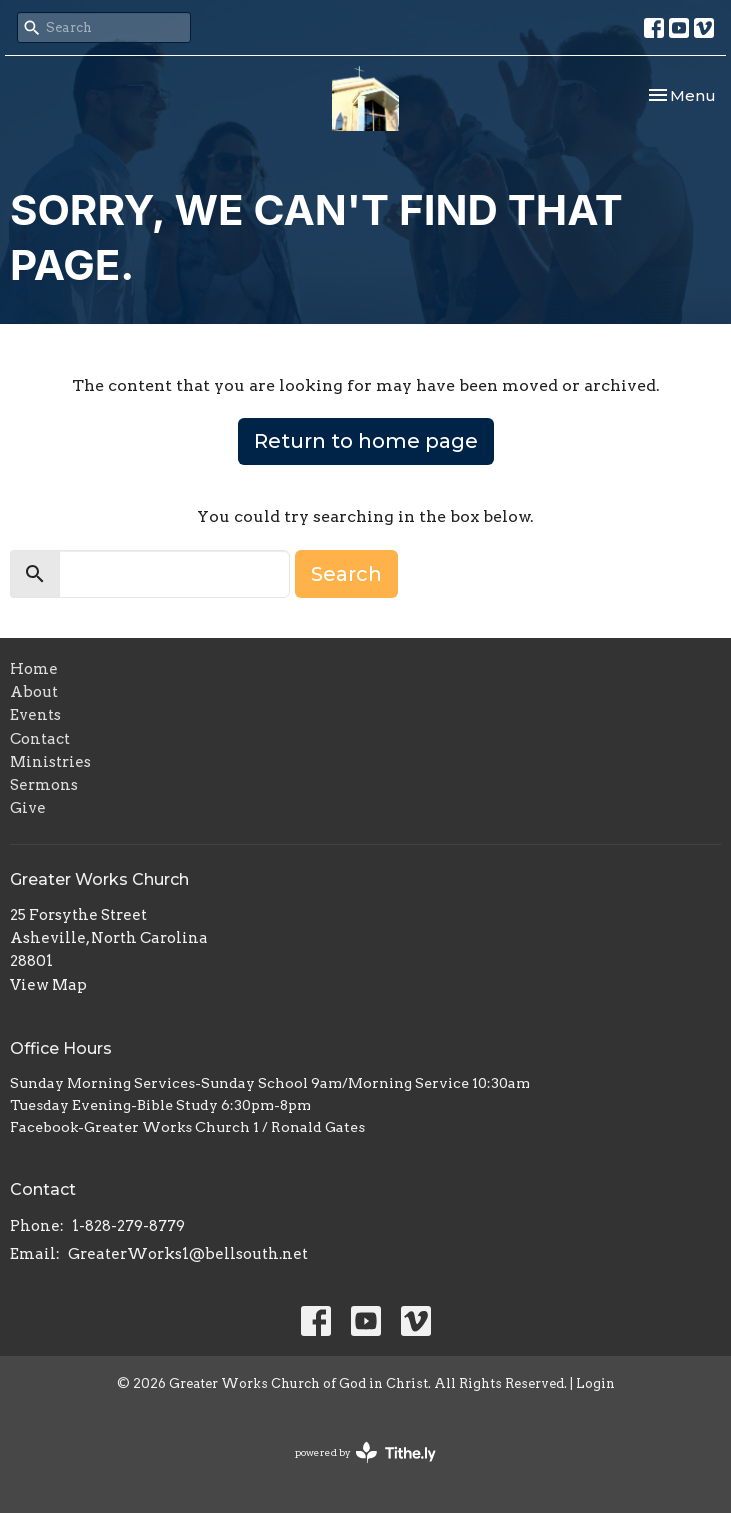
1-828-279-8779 (128, 1226)
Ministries (50, 762)
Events (35, 715)
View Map (48, 985)
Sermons (44, 785)
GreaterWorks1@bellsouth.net (188, 1254)
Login (595, 1383)
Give (28, 808)
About (34, 692)
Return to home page (366, 441)
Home (34, 669)
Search (346, 574)
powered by (365, 1452)
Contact (40, 739)
